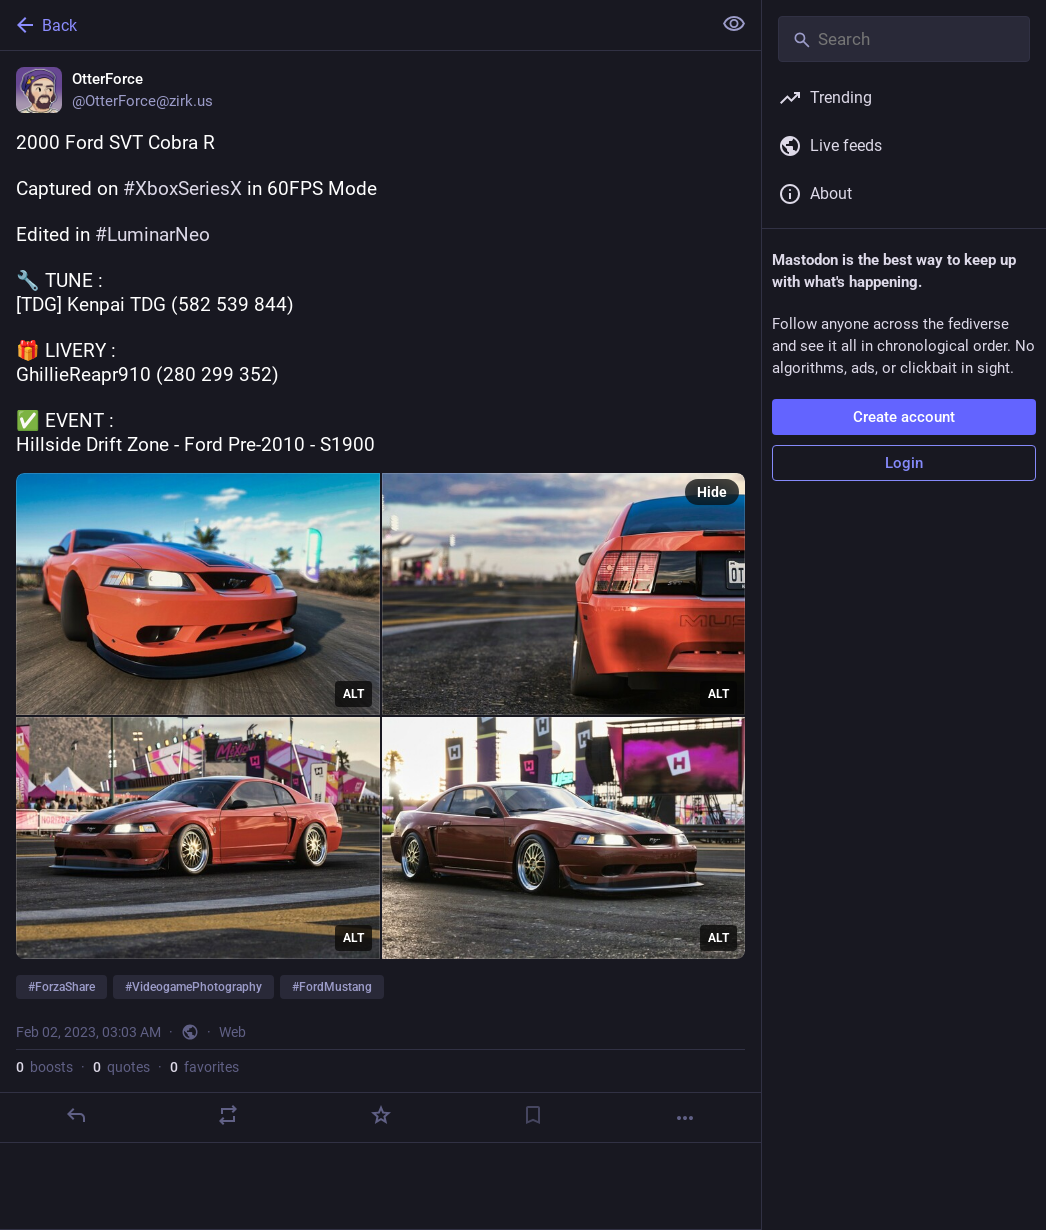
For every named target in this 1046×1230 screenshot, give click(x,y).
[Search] (904, 39)
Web (232, 1032)
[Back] (353, 25)
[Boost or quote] (228, 1115)
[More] (685, 1118)
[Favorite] (381, 1115)
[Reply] (76, 1115)
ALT (353, 694)
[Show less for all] (734, 24)
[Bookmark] (533, 1115)
